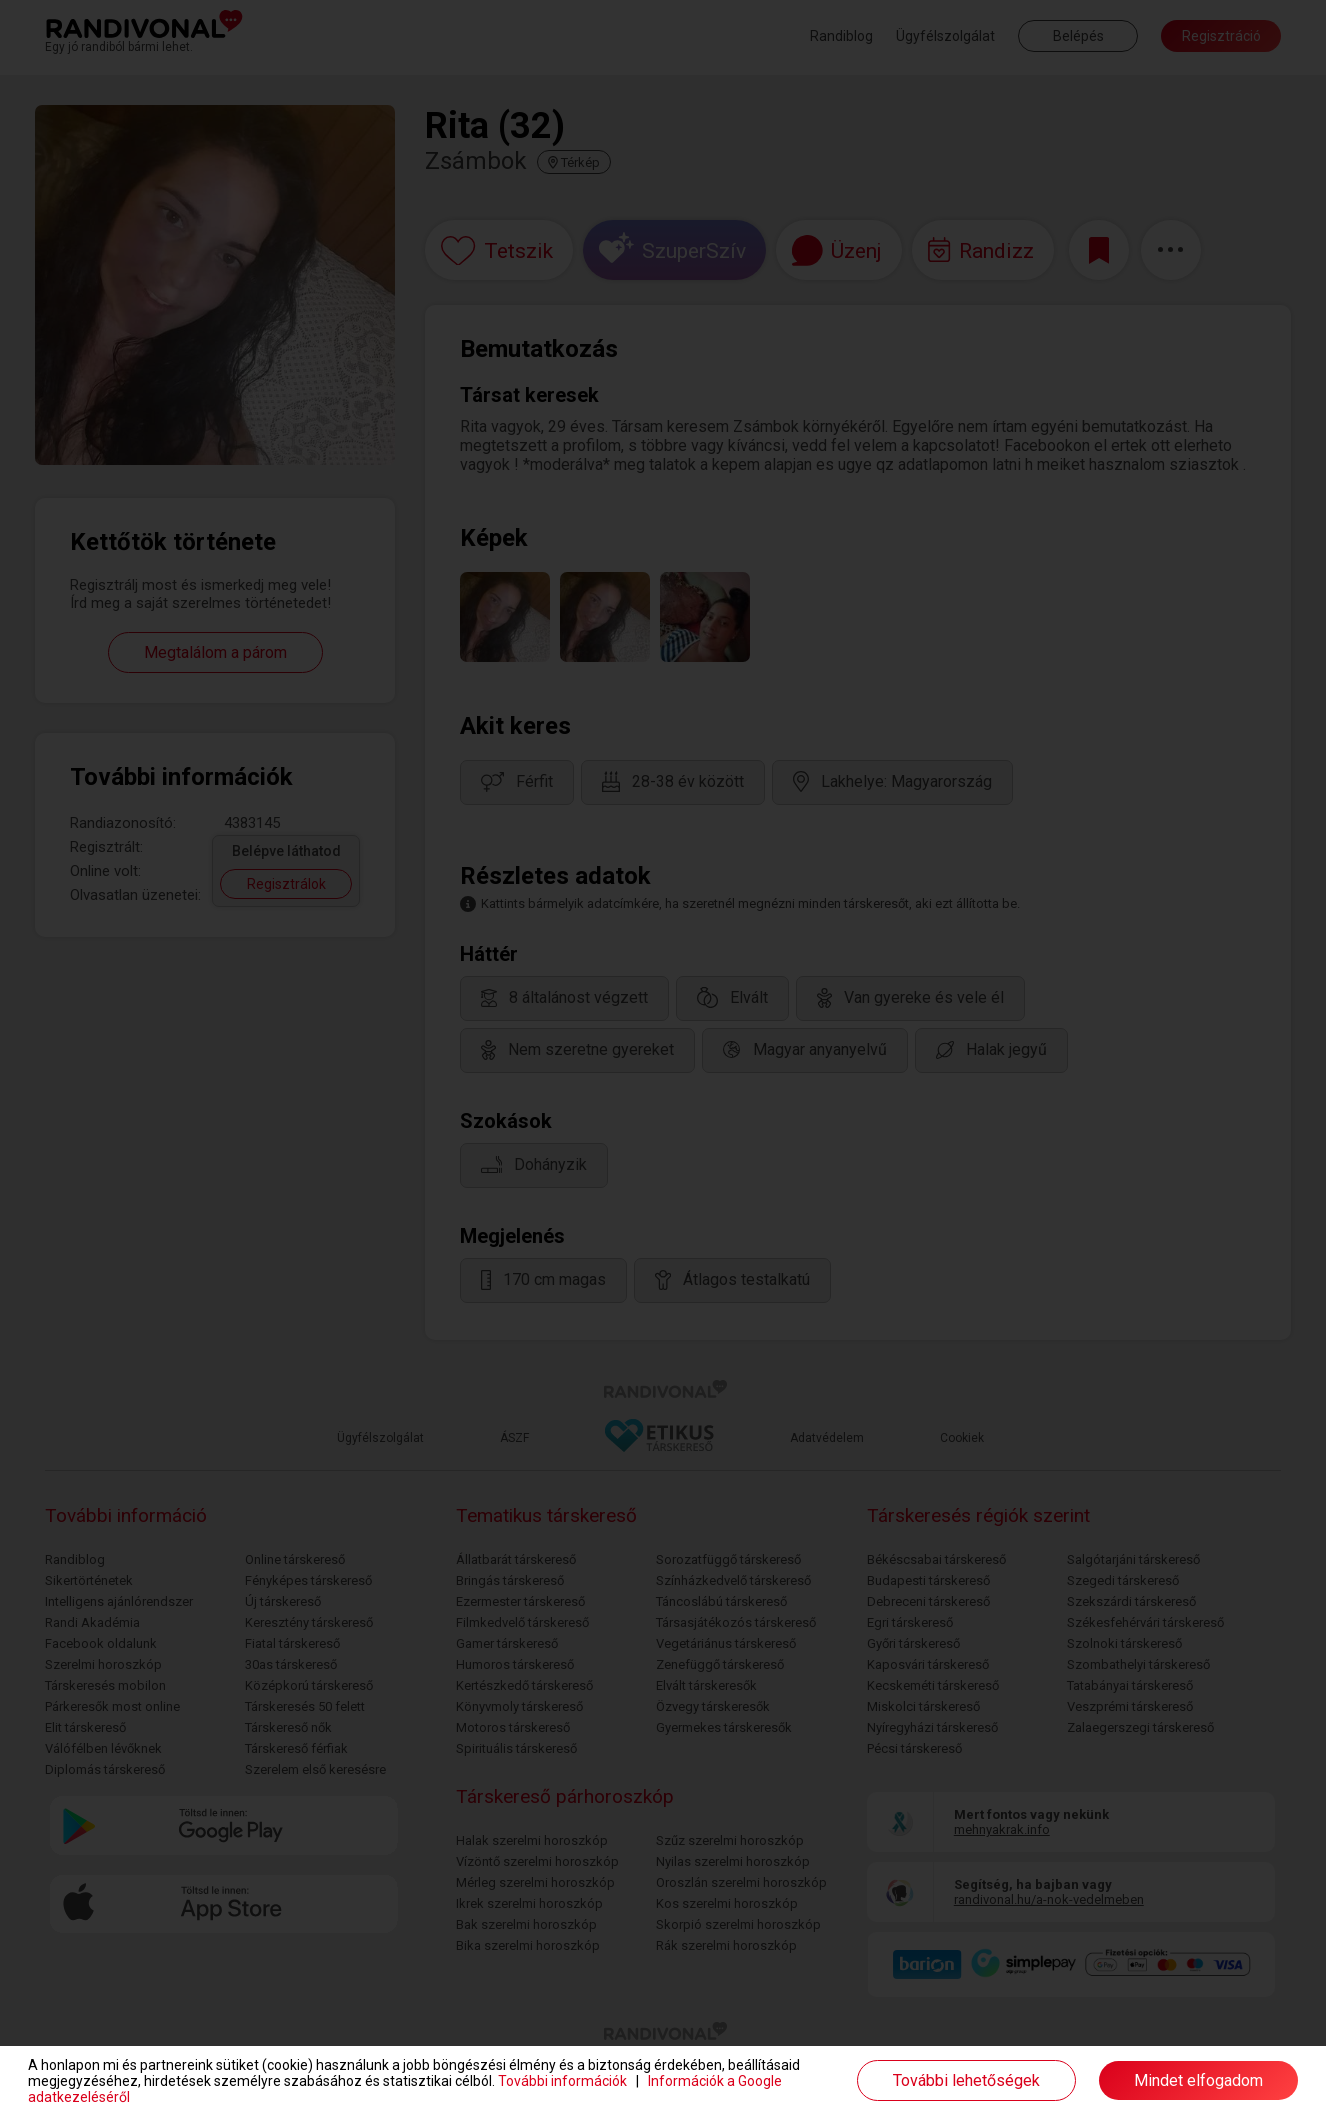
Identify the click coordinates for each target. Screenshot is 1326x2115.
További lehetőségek (966, 2080)
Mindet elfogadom (1198, 2080)
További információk (562, 2081)
